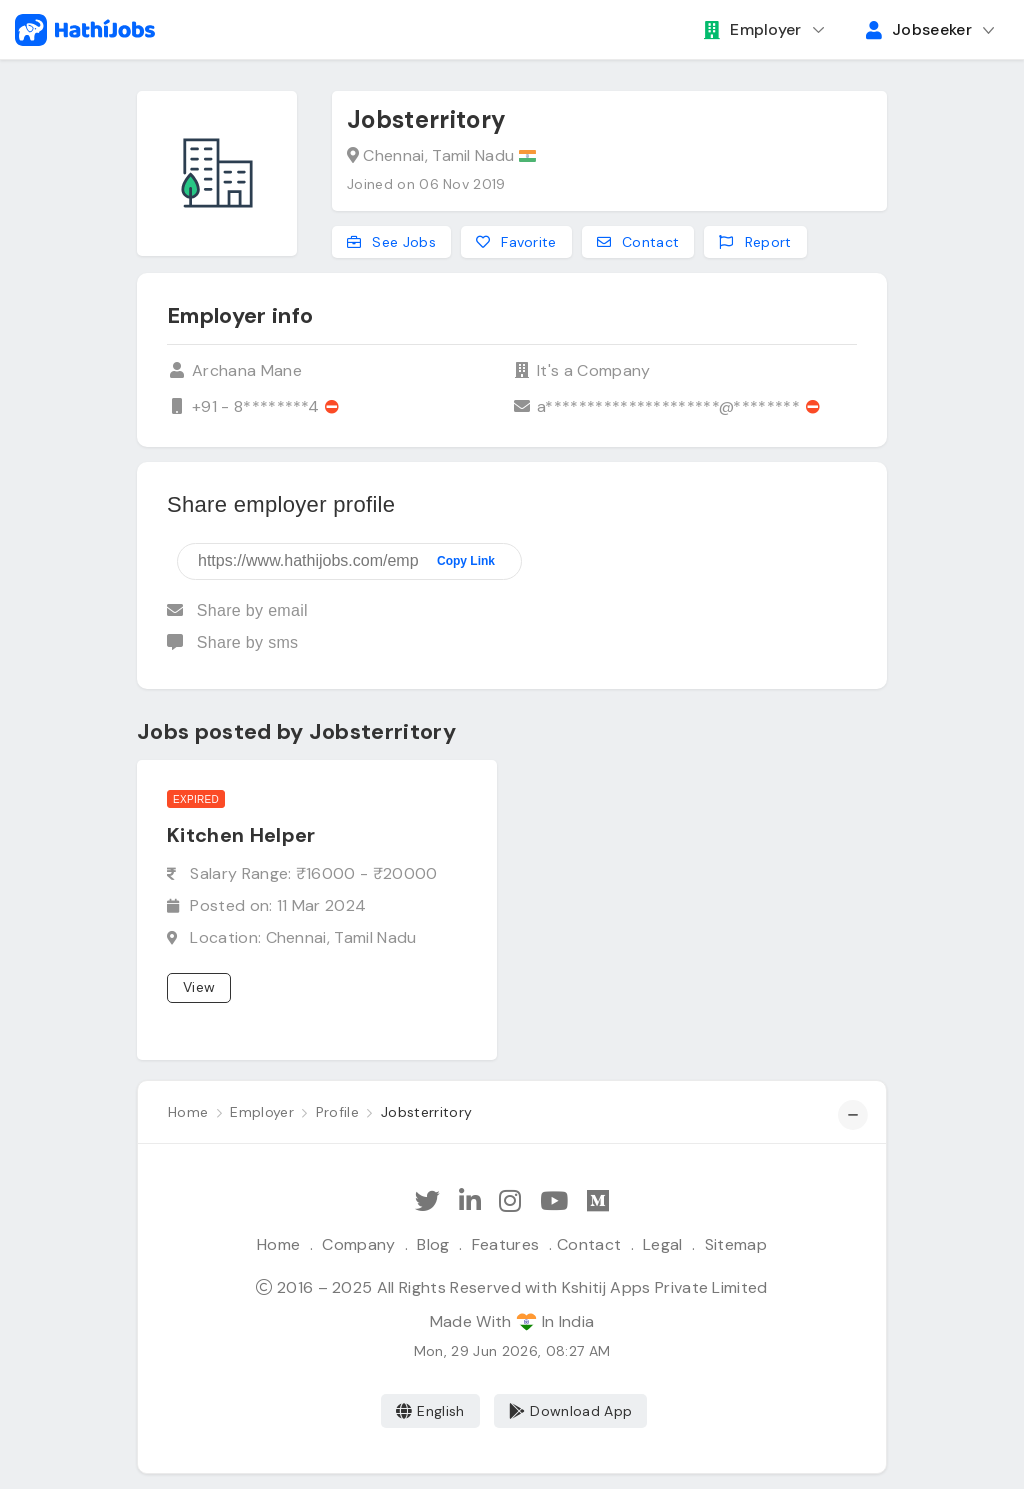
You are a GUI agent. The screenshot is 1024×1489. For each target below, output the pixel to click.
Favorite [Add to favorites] (516, 242)
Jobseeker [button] (919, 29)
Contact (589, 1244)
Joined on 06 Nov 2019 (426, 184)
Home (278, 1244)
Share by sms (232, 642)
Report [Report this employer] (755, 242)
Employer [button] (753, 29)
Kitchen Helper (241, 835)
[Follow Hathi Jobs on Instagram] (510, 1201)
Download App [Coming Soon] (570, 1411)
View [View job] (199, 987)
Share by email (237, 610)
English (430, 1411)
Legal (663, 1244)
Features (506, 1244)
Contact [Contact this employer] (638, 242)
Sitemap (736, 1244)
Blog (433, 1244)
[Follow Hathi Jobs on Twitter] (427, 1201)
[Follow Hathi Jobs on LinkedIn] (470, 1201)
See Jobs (391, 242)
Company (358, 1244)
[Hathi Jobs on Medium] (598, 1201)
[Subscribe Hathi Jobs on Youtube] (554, 1201)
